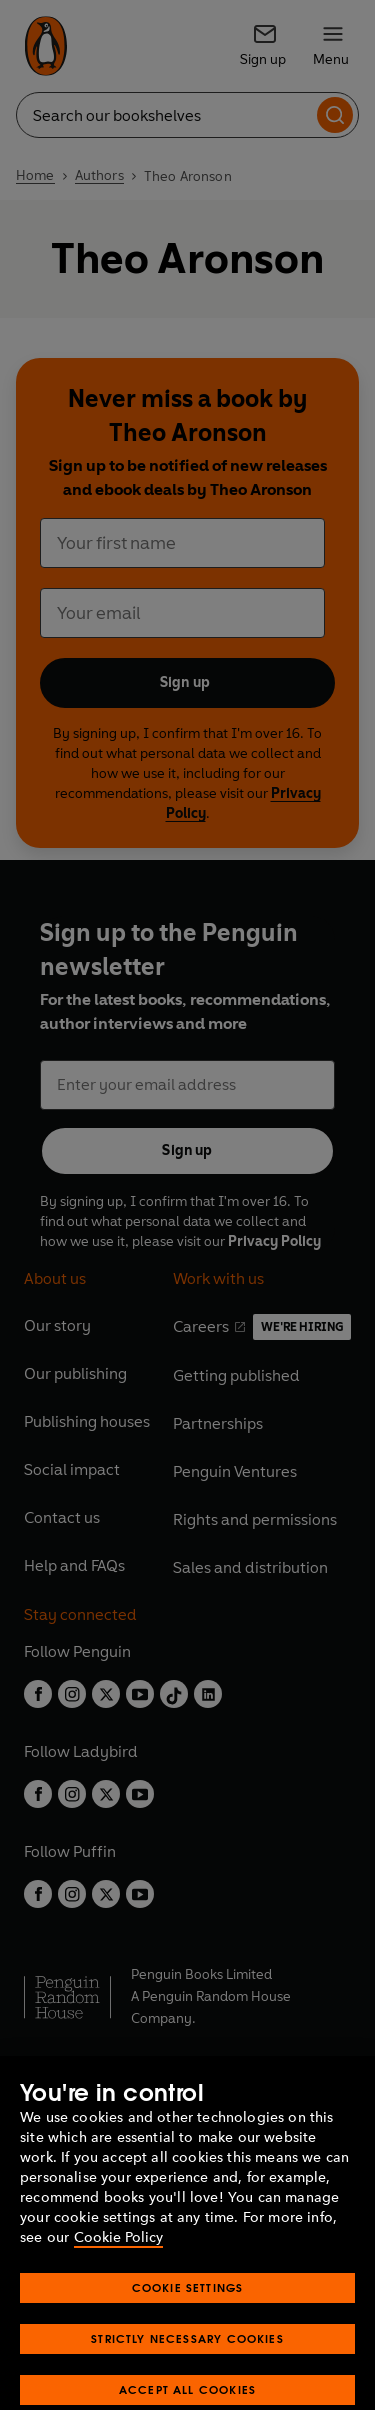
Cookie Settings (188, 2350)
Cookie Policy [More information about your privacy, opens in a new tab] (118, 2300)
